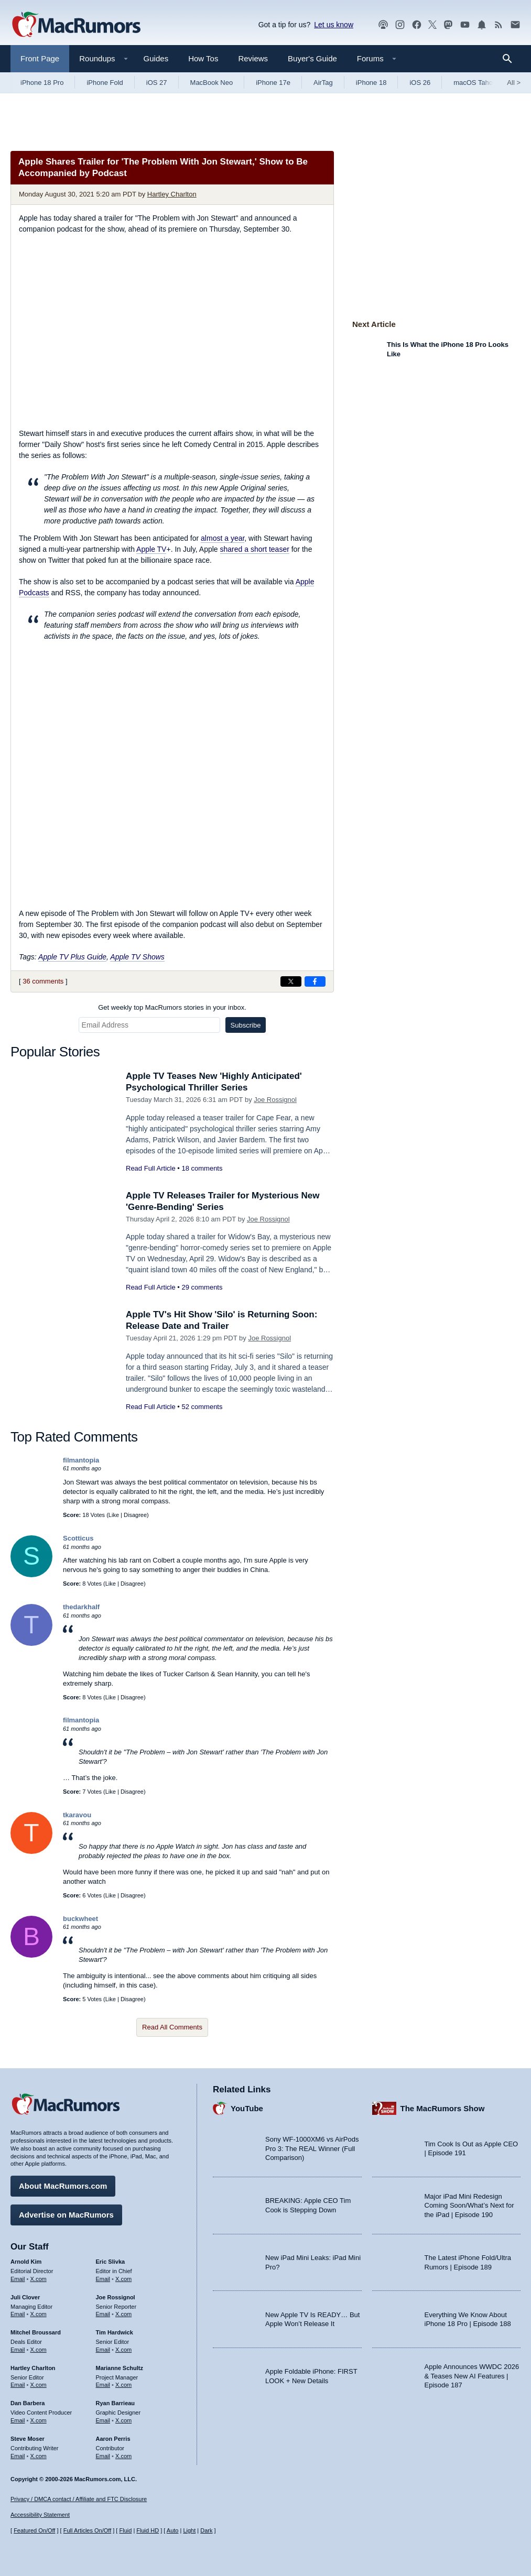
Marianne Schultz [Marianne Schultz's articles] (119, 2368)
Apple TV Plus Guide (72, 957)
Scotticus (78, 1538)
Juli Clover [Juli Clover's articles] (25, 2297)
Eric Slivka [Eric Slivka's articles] (110, 2261)
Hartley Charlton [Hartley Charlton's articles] (33, 2368)
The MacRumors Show (442, 2108)
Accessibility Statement (40, 2515)
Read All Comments (172, 2027)
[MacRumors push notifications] (481, 24)
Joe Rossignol (275, 1100)
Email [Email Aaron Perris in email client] (103, 2456)
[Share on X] (290, 981)
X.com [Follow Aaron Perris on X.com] (123, 2456)
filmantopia (81, 1460)
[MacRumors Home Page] (76, 25)
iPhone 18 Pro (41, 82)
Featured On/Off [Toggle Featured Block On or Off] (34, 2530)
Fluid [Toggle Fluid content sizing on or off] (125, 2530)
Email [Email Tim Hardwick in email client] (103, 2349)
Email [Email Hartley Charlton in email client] (17, 2385)
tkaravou (77, 1815)
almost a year (222, 538)
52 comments (201, 1407)
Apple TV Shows (137, 957)
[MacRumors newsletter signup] (515, 24)
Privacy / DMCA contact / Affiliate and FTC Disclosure (78, 2499)
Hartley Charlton (172, 194)
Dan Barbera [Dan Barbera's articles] (27, 2403)
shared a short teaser (254, 549)
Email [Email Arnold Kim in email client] (17, 2279)
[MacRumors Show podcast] (383, 24)
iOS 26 (419, 82)
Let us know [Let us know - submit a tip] (333, 24)
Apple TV (151, 549)
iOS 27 (156, 82)
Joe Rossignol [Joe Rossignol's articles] (115, 2297)
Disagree (135, 1515)
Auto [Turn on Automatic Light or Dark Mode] (173, 2530)
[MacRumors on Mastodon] (448, 24)
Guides (156, 58)
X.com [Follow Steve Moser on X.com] (38, 2456)
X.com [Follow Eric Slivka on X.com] (123, 2279)
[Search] (511, 59)
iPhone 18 (371, 82)
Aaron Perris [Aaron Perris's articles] (113, 2439)
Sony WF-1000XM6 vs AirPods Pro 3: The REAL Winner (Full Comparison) (312, 2148)
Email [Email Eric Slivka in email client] (103, 2279)
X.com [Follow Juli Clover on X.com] (38, 2314)
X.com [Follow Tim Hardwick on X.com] (123, 2349)
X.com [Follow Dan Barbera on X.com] (38, 2420)
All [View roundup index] (514, 82)
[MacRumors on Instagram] (400, 24)
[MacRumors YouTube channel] (465, 24)
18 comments (201, 1168)
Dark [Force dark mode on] (206, 2530)
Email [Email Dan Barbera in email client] (17, 2420)
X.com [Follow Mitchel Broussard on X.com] (38, 2349)
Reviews (253, 58)
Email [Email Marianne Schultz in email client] (103, 2385)
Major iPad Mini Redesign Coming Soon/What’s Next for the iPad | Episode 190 (469, 2205)
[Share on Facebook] (315, 981)
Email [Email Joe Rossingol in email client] (103, 2314)
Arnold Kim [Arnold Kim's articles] (25, 2261)
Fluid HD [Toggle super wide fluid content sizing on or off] (147, 2530)
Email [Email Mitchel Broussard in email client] (17, 2349)
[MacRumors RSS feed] (498, 24)
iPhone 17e (273, 82)
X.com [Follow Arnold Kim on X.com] (38, 2279)
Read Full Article (151, 1168)
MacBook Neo (211, 82)
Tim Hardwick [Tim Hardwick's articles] (114, 2332)
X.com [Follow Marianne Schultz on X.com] (123, 2385)
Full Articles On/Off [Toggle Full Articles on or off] (87, 2530)
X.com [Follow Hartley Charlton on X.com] (38, 2385)
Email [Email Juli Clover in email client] (17, 2314)
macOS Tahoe (474, 82)
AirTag (323, 82)
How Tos (203, 58)
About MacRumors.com (63, 2185)
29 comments (201, 1287)
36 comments (43, 981)
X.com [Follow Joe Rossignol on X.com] (123, 2314)
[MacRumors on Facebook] (416, 24)
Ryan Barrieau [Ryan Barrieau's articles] (115, 2403)
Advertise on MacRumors (66, 2214)
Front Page (39, 58)
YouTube (247, 2108)
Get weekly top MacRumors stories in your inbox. (172, 1007)
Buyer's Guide (312, 58)
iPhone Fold (104, 82)
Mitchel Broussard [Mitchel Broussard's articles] (35, 2332)
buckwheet (80, 1919)
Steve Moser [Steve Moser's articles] (27, 2439)
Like (114, 1515)
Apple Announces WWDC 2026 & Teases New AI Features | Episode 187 (472, 2376)
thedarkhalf (81, 1607)
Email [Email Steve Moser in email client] (17, 2456)
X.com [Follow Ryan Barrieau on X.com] (123, 2420)
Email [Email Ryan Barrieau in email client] (103, 2420)
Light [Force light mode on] (189, 2530)
